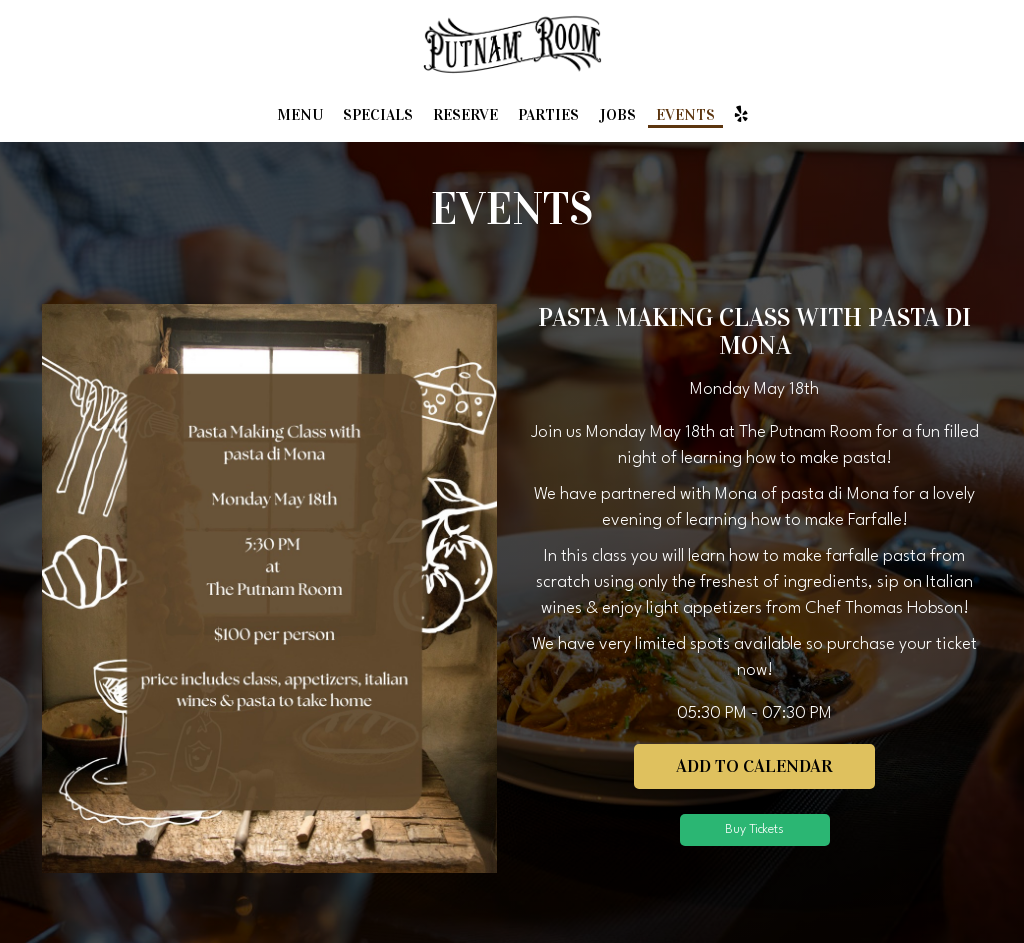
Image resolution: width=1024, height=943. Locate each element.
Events (685, 115)
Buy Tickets (754, 829)
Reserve (465, 115)
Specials (378, 115)
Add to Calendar (754, 766)
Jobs (617, 115)
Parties (548, 115)
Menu (300, 115)
